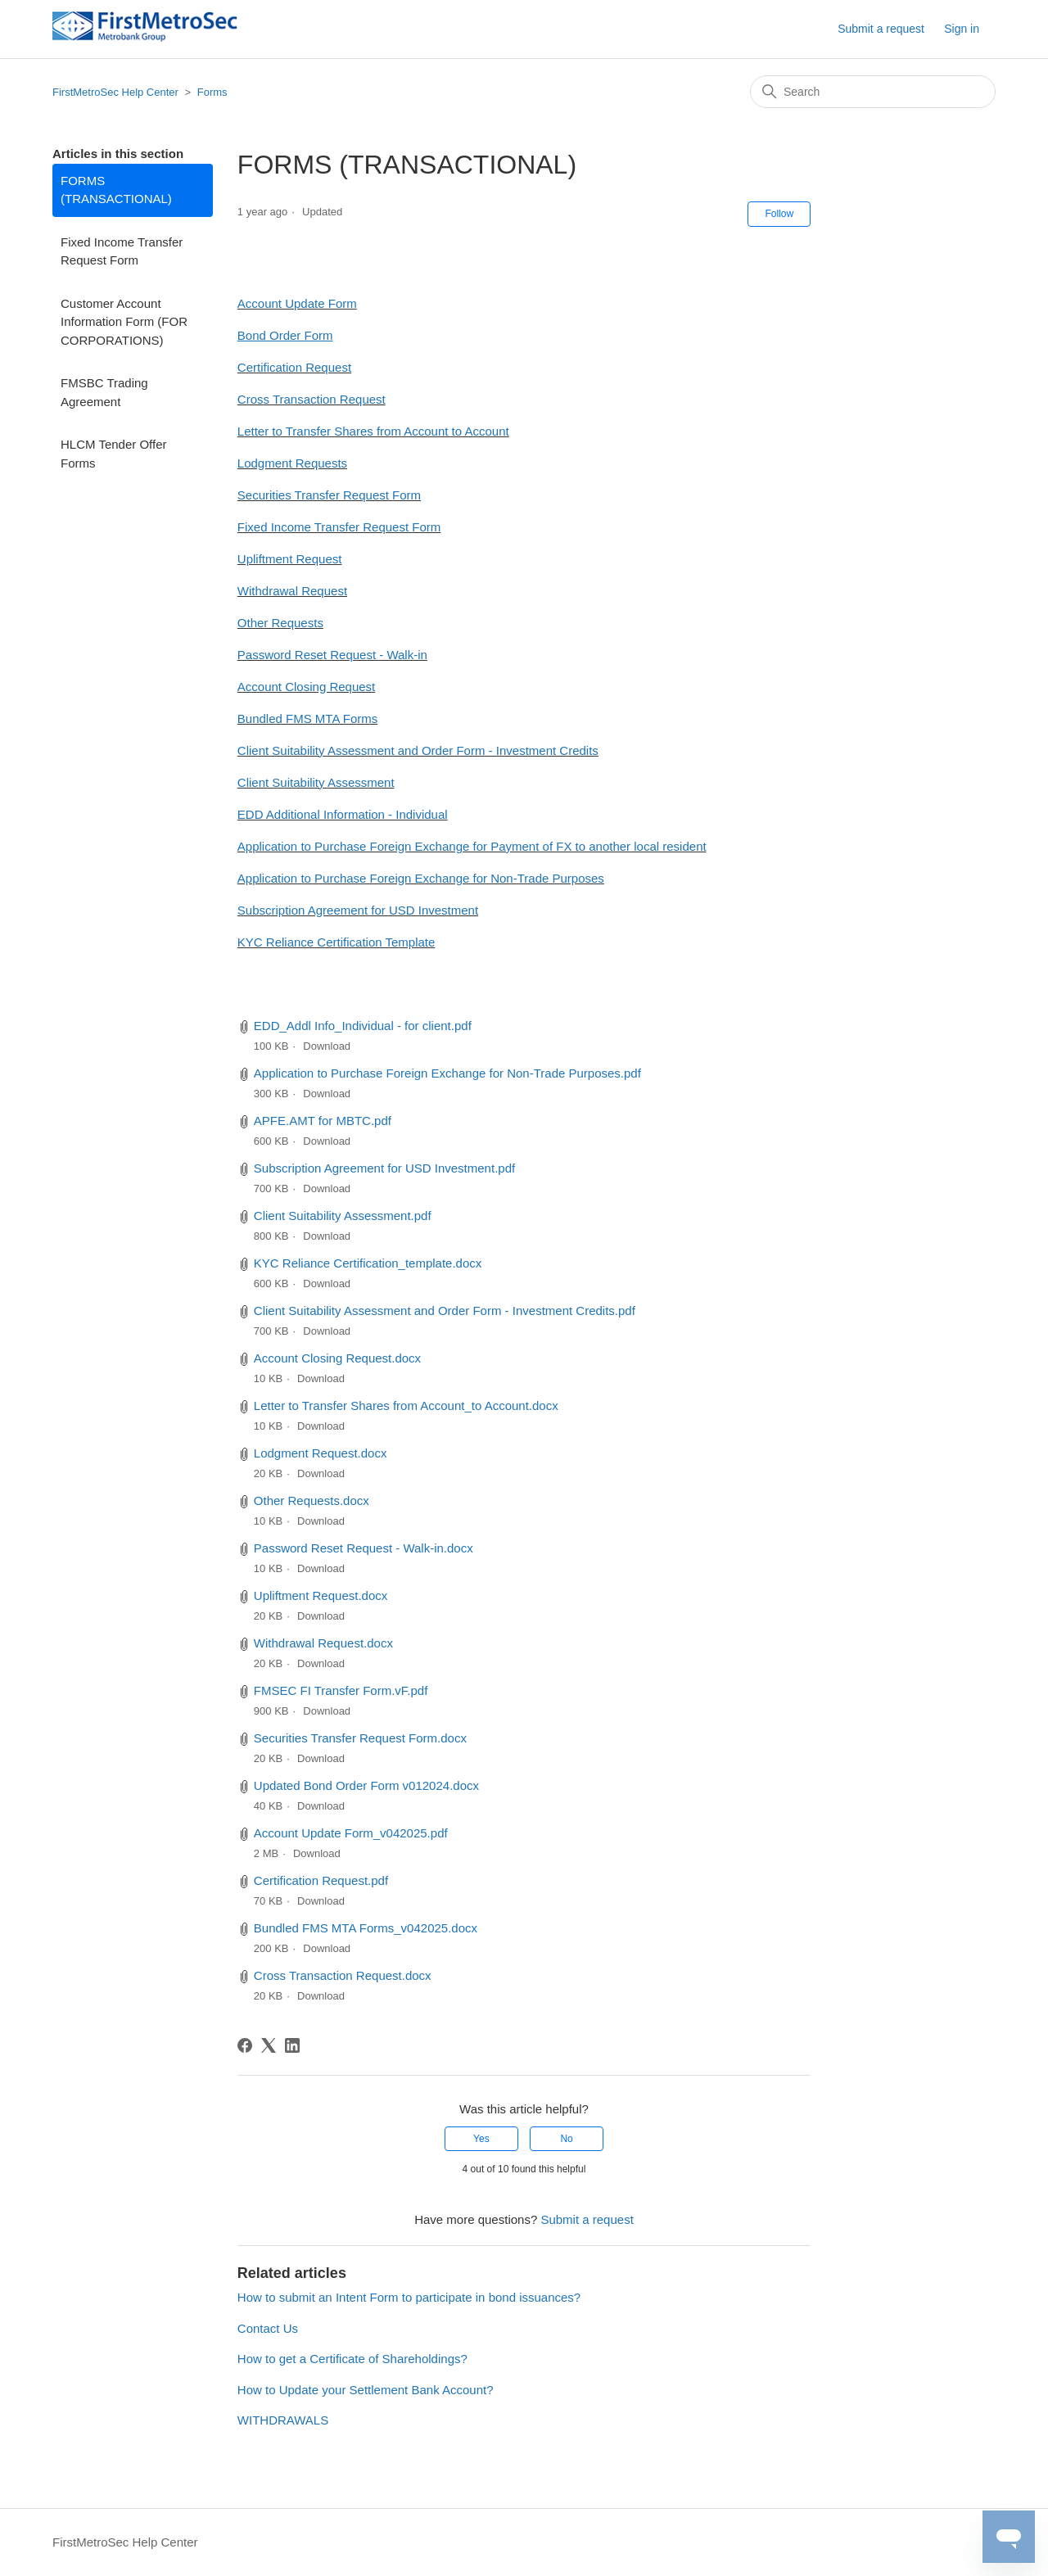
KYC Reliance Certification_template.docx (367, 1263)
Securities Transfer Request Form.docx (360, 1738)
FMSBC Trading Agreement (104, 392)
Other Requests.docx (311, 1500)
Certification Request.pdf (321, 1880)
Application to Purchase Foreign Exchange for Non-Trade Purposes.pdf (447, 1073)
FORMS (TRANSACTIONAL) (116, 190)
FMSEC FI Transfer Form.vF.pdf (341, 1690)
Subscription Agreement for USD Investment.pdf (384, 1168)
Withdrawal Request (292, 591)
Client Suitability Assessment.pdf (342, 1215)
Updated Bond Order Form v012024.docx (366, 1785)
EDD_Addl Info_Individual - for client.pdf (363, 1026)
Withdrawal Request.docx (323, 1643)
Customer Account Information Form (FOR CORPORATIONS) (124, 321)
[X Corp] (268, 2045)
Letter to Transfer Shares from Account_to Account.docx (406, 1405)
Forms (212, 92)
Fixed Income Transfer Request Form (122, 251)
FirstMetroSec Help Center (115, 92)
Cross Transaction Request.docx (342, 1975)
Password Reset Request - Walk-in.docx (363, 1548)
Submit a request (881, 28)
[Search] (873, 91)
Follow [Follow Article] (779, 213)
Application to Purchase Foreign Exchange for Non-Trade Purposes (420, 878)
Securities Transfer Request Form (329, 495)
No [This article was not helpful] (566, 2138)
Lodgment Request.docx (320, 1453)
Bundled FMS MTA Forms (307, 718)
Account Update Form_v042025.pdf (351, 1833)
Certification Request (294, 367)
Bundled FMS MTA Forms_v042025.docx (365, 1928)
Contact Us (267, 2328)
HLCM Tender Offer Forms (114, 453)
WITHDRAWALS (282, 2420)
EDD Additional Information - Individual (342, 814)
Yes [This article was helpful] (481, 2138)
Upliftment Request (289, 559)
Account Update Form (297, 303)
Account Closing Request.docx (337, 1358)
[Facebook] (244, 2045)
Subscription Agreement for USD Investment (357, 910)
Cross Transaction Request (311, 399)
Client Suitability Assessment (316, 782)
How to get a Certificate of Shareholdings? (352, 2359)
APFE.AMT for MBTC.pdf (322, 1121)
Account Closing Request (306, 687)
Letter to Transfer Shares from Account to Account (373, 431)
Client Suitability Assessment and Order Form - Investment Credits (418, 750)
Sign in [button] (961, 28)
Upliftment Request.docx (320, 1595)
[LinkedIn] (292, 2045)
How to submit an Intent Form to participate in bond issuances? (408, 2297)
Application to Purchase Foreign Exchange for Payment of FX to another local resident (472, 846)
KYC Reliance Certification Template (336, 942)
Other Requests (280, 623)
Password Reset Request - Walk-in (332, 655)
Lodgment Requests (292, 463)
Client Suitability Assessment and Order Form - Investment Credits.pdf (444, 1310)
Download (326, 1046)
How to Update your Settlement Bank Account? (365, 2390)
